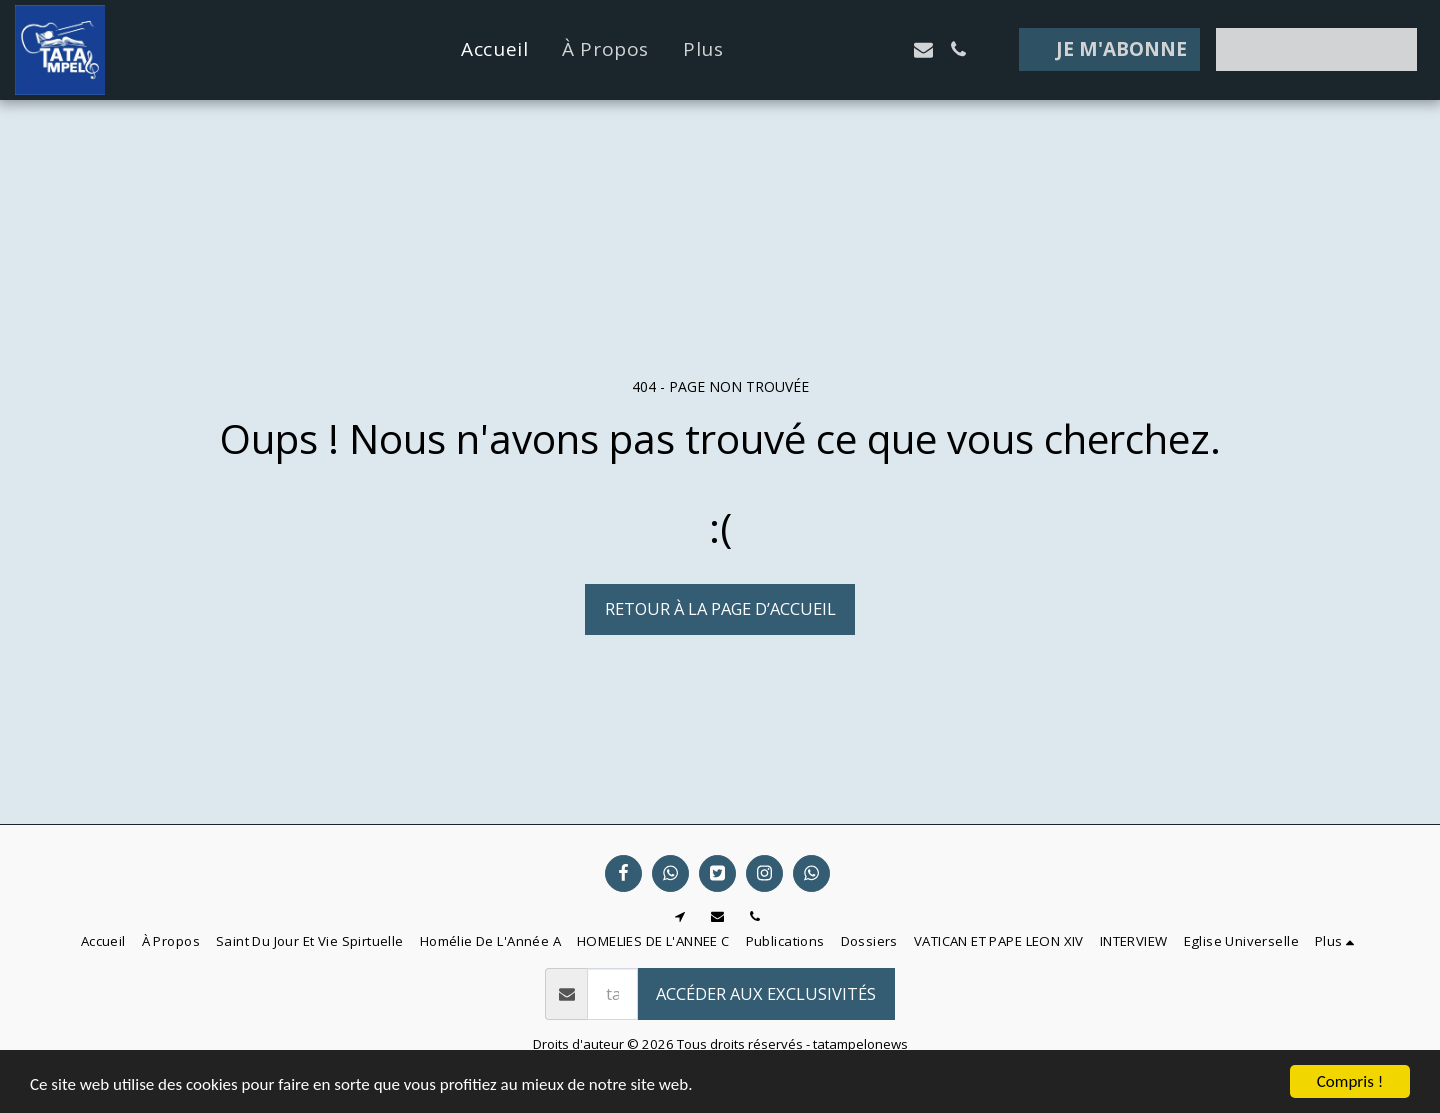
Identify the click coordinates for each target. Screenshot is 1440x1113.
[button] (818, 49)
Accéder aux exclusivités (766, 993)
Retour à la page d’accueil (720, 608)
